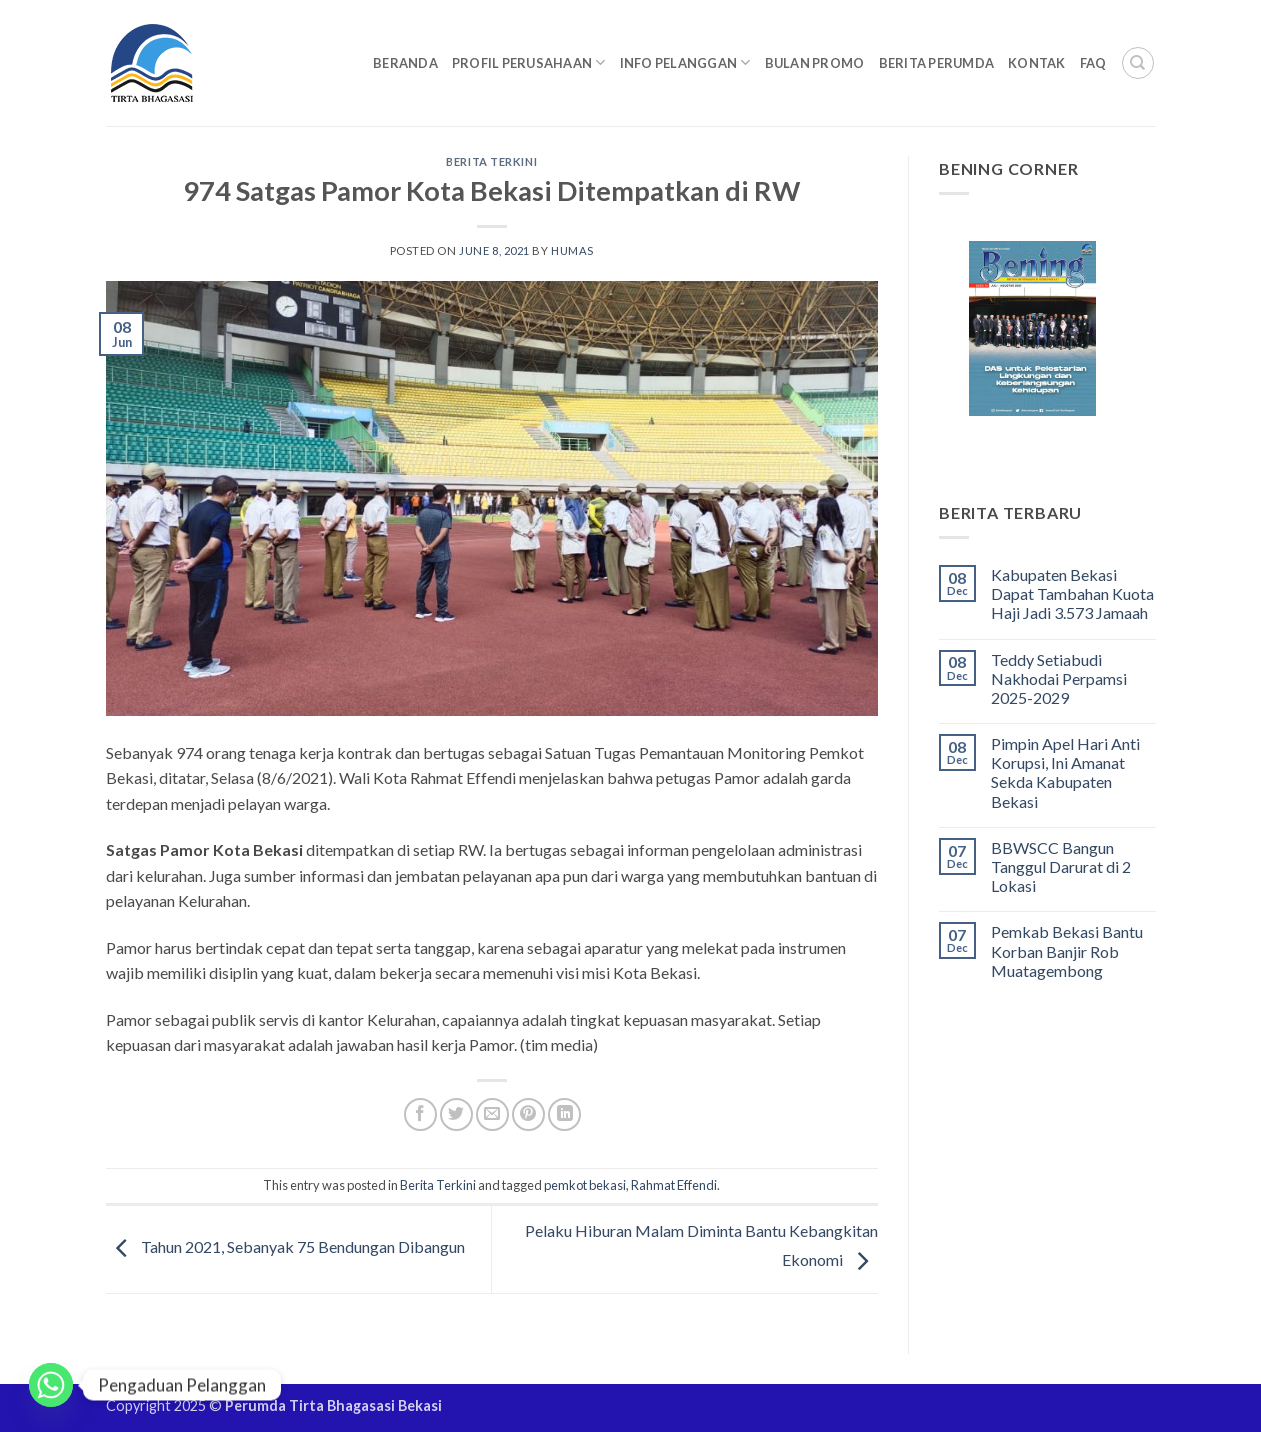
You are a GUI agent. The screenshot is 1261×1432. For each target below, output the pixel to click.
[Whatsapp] (51, 1385)
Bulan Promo (815, 63)
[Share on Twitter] (456, 1114)
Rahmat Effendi (674, 1185)
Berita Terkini (491, 161)
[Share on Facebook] (420, 1114)
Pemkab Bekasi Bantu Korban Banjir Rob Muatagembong (1067, 950)
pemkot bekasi (585, 1185)
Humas (572, 250)
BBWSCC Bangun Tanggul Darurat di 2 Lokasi (1061, 866)
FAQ (1093, 63)
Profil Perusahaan (529, 62)
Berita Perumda (937, 63)
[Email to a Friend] (492, 1114)
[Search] (1138, 63)
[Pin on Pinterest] (528, 1114)
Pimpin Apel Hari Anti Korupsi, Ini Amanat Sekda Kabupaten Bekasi (1065, 772)
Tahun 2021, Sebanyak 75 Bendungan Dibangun (285, 1247)
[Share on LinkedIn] (564, 1114)
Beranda (405, 63)
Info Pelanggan (685, 62)
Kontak (1037, 63)
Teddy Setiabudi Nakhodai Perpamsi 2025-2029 (1059, 678)
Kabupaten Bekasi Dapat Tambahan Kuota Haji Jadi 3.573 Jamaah (1072, 593)
